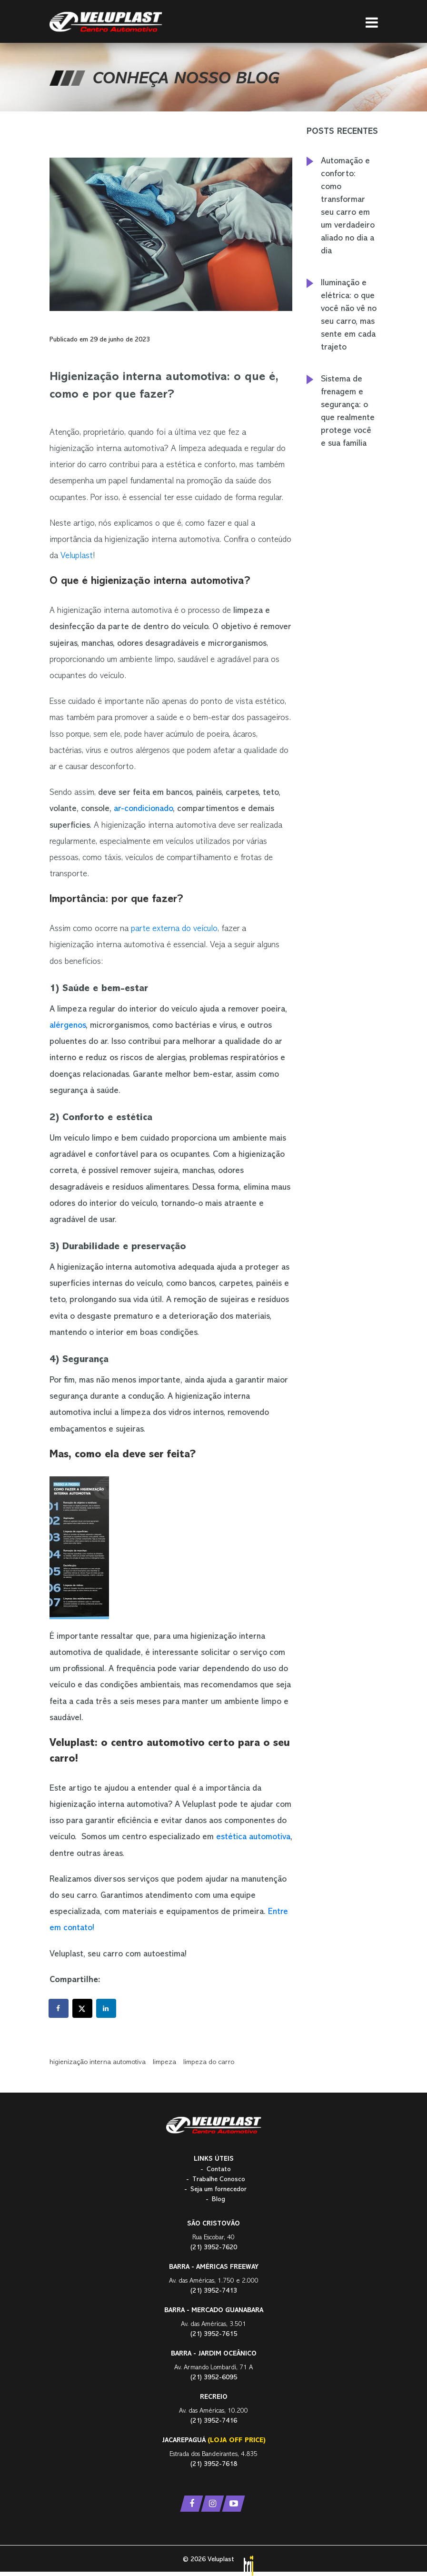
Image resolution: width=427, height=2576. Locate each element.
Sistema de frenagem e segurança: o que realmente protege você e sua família (348, 412)
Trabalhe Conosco (218, 2179)
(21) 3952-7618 (213, 2464)
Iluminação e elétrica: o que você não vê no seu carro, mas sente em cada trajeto (349, 315)
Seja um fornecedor (218, 2189)
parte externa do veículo (174, 929)
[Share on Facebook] (59, 2008)
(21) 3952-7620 (213, 2248)
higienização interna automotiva (98, 2062)
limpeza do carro (208, 2062)
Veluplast (76, 556)
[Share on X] (82, 2008)
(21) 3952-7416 (213, 2421)
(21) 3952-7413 (213, 2291)
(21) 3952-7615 (213, 2334)
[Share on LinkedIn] (106, 2008)
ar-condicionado (143, 809)
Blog (218, 2199)
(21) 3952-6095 (213, 2378)
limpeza (164, 2062)
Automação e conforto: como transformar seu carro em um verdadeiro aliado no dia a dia (348, 206)
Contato (219, 2169)
